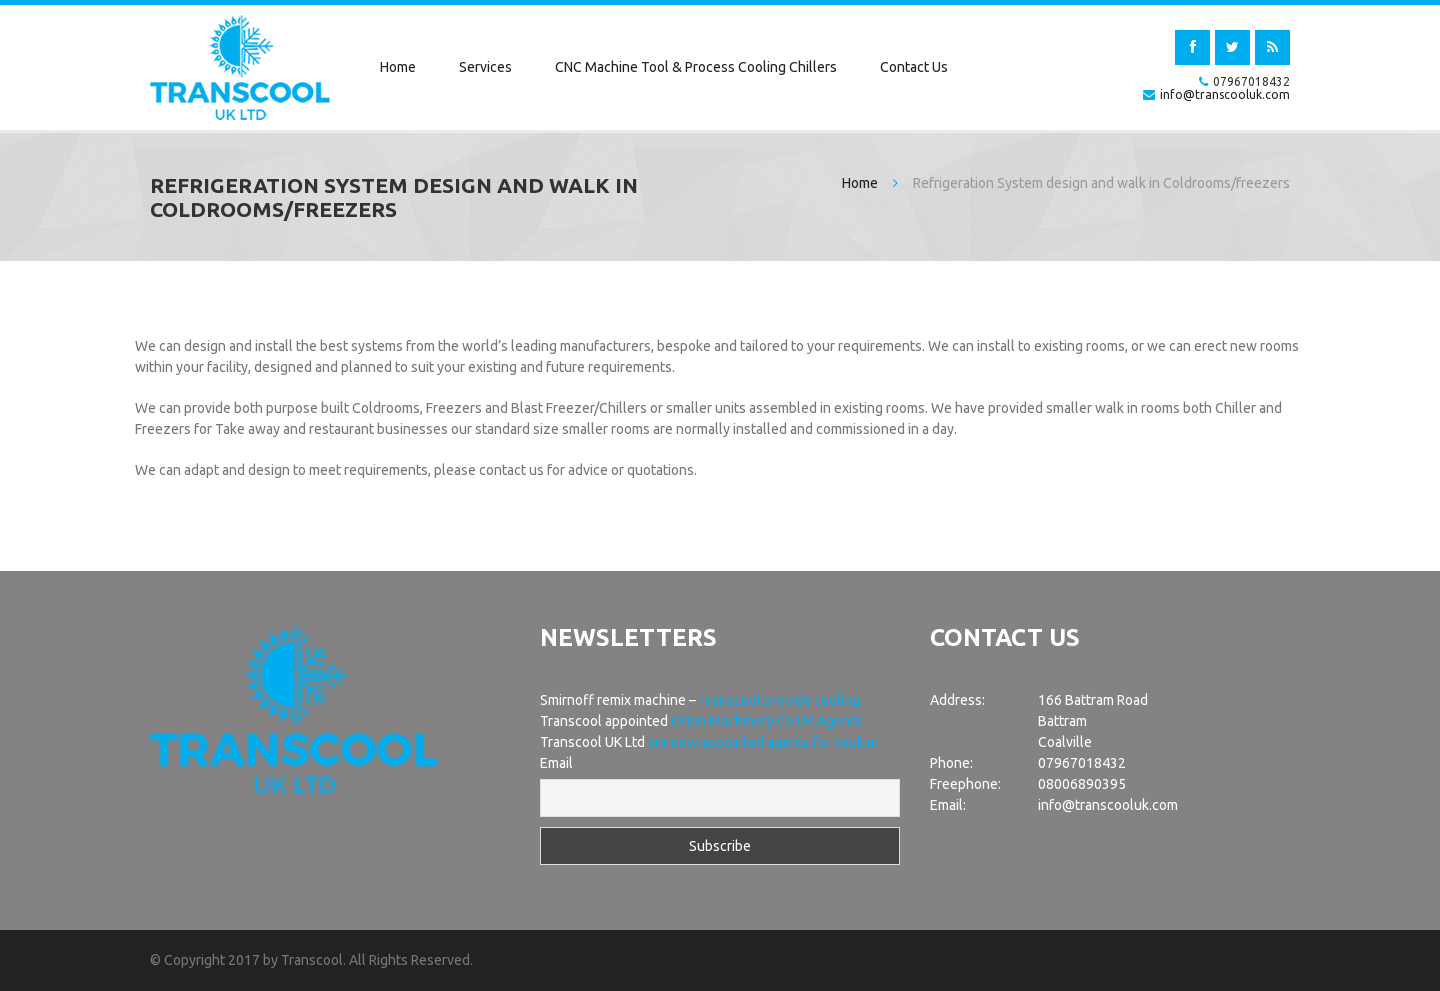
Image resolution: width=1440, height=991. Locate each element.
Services (485, 67)
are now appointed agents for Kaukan (763, 742)
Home (398, 67)
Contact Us (914, 67)
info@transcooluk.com (1225, 94)
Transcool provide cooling (779, 700)
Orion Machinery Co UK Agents (766, 721)
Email (556, 763)
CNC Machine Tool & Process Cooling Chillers (696, 67)
